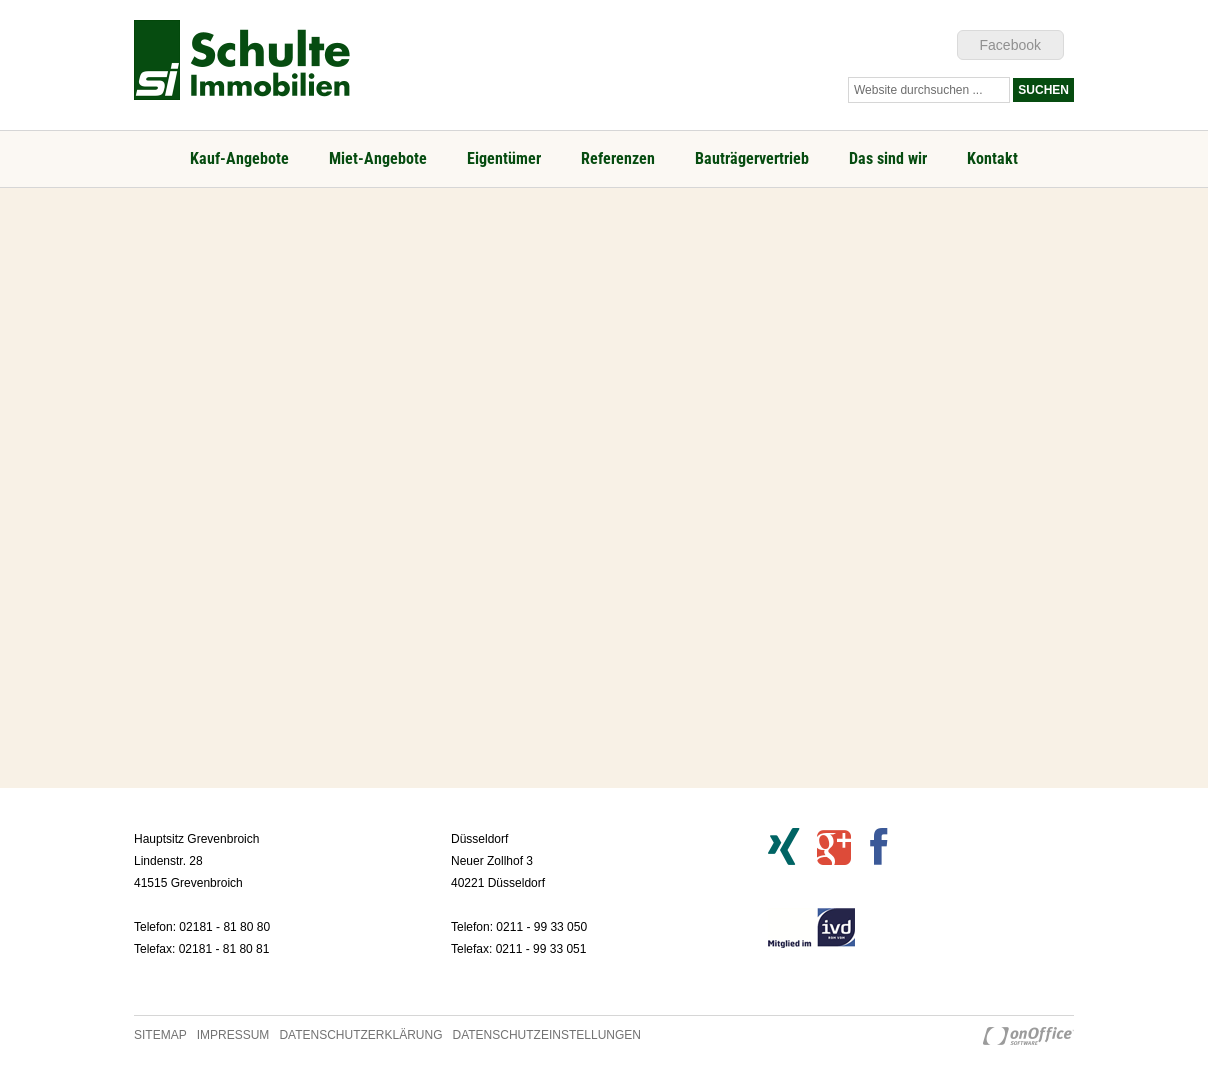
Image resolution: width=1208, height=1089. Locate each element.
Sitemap (160, 1035)
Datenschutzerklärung (360, 1035)
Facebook (1010, 45)
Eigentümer (504, 158)
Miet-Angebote (378, 158)
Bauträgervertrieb (752, 158)
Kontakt (992, 158)
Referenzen (618, 158)
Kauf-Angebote (239, 158)
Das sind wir (888, 158)
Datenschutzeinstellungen (547, 1035)
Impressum (233, 1035)
